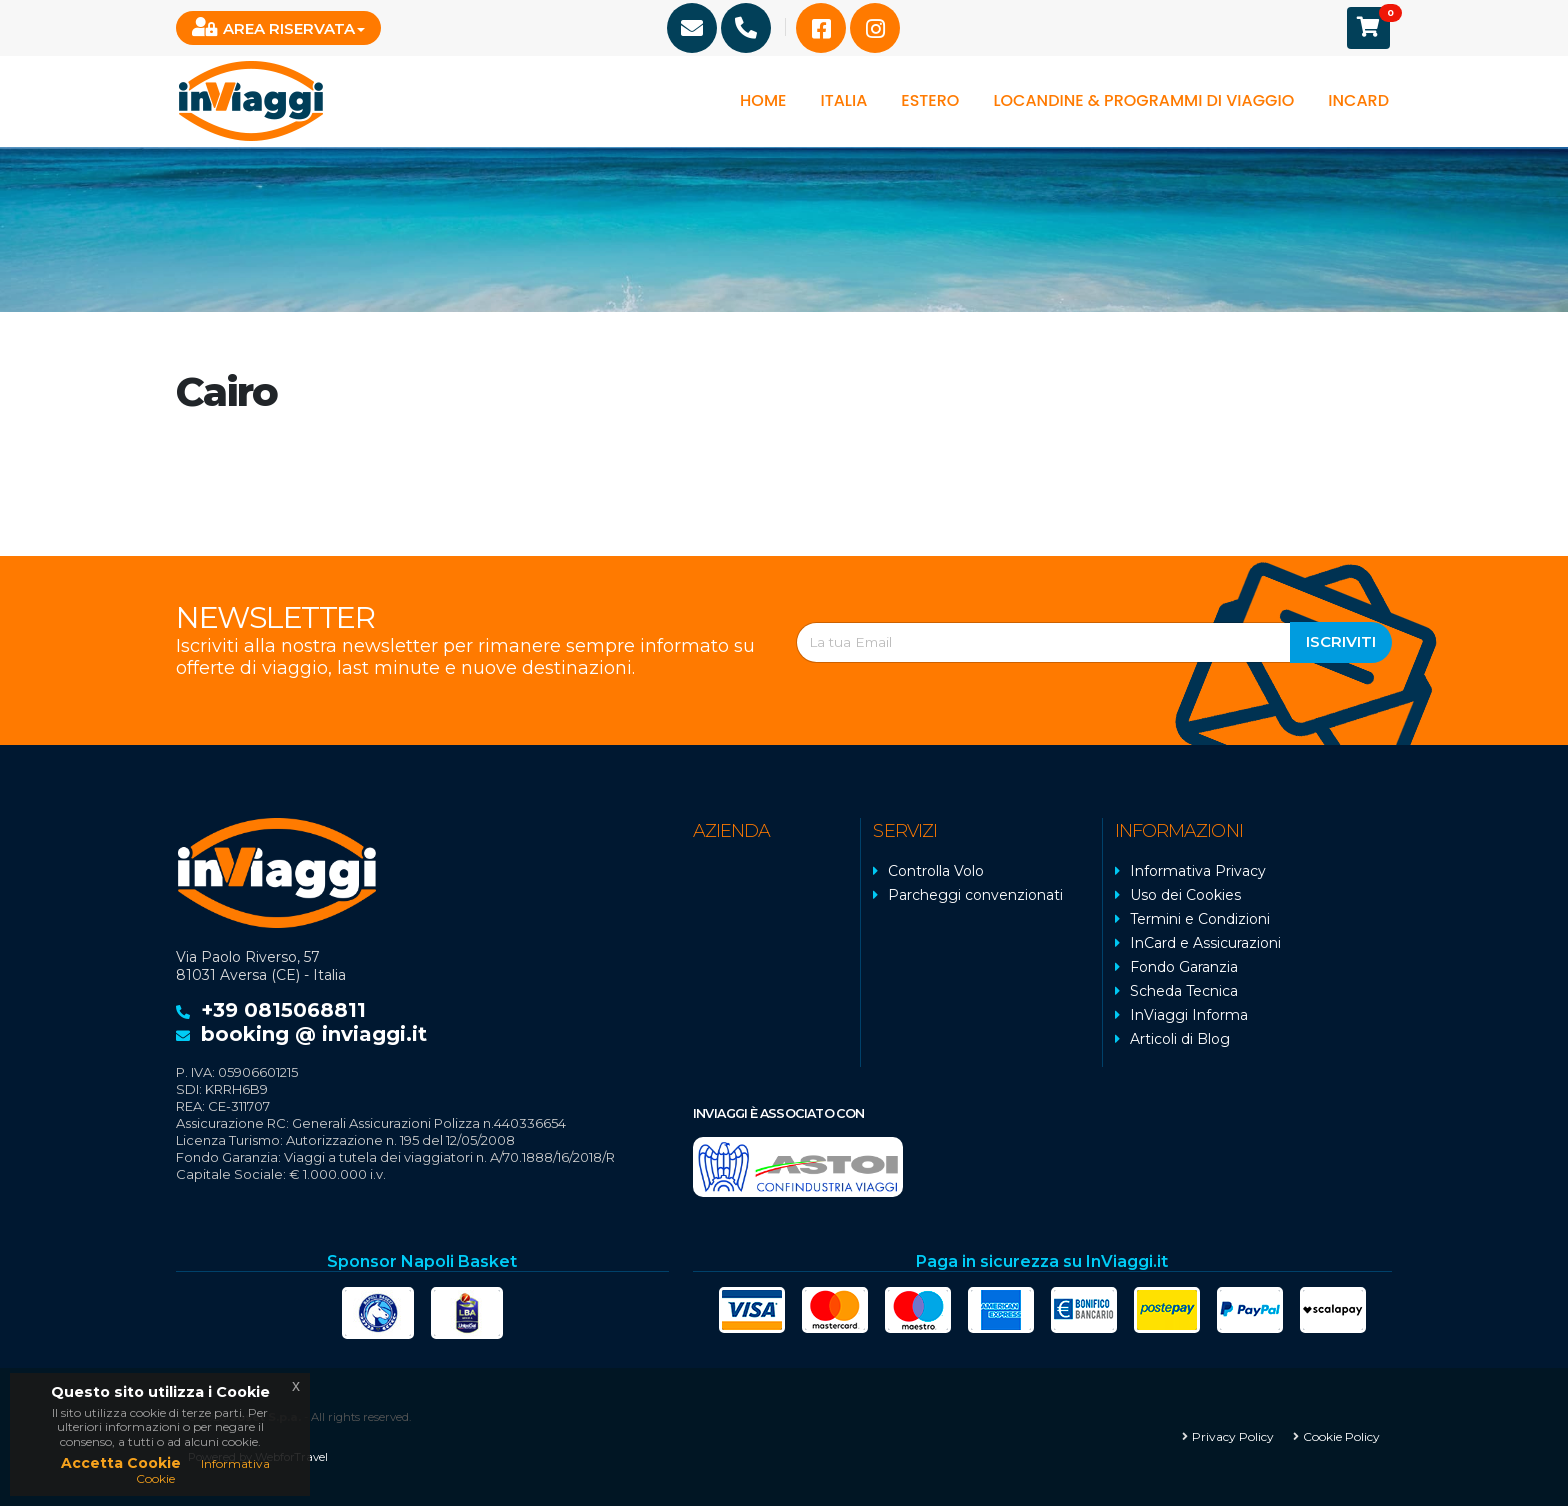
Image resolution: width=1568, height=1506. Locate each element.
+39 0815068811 (283, 1010)
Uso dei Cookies (1185, 895)
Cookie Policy (1341, 1436)
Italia (843, 100)
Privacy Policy (1233, 1436)
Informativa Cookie (203, 1470)
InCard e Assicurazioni (1205, 943)
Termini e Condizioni (1200, 919)
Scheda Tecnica (1184, 991)
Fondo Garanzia (1184, 967)
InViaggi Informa (1189, 1015)
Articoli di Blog (1180, 1039)
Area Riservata (273, 27)
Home (763, 100)
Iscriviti (1341, 641)
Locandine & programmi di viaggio (1143, 100)
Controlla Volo (936, 871)
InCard (1358, 100)
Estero (930, 100)
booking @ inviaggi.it (314, 1034)
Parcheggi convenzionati (975, 895)
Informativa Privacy (1198, 871)
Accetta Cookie (121, 1463)
